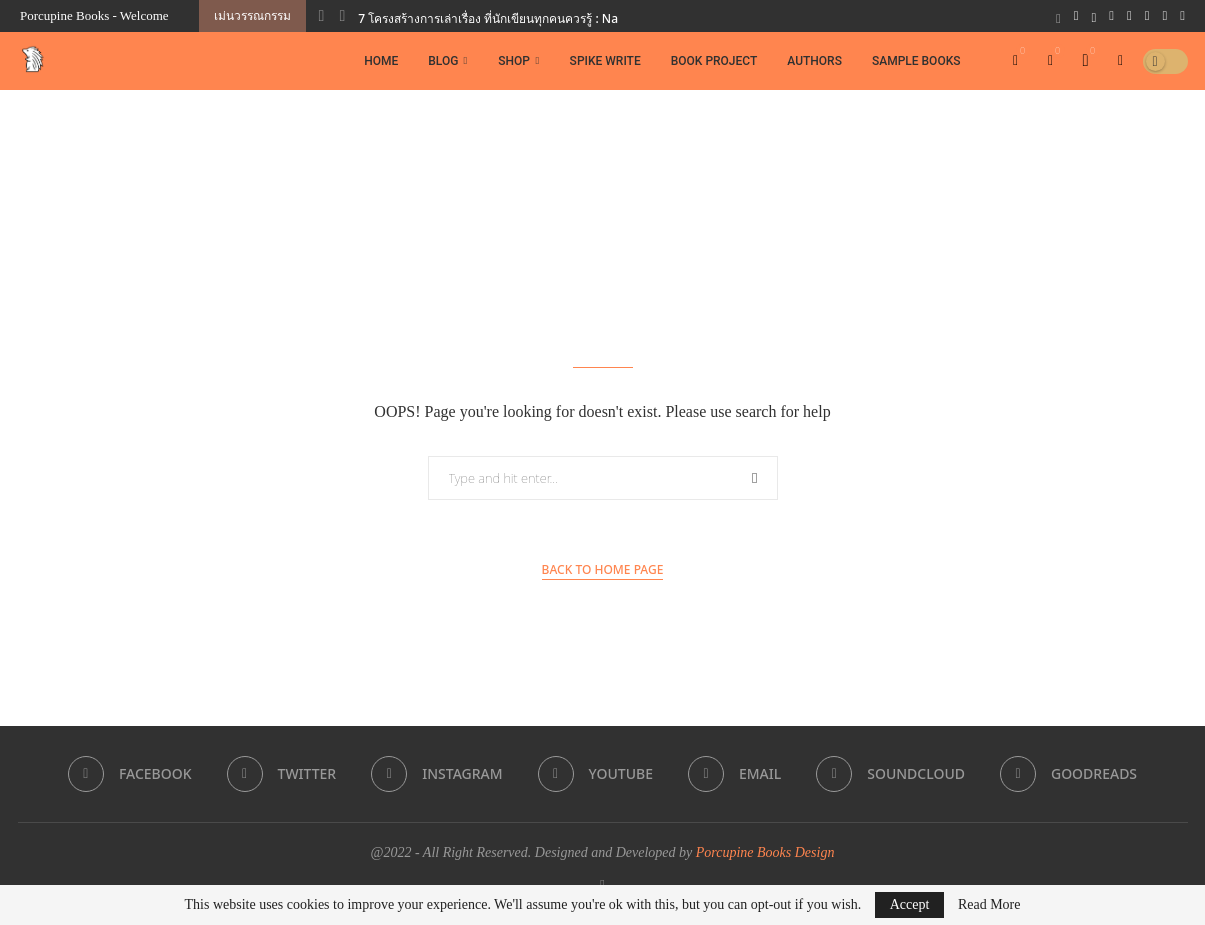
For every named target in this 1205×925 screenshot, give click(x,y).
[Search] (1121, 61)
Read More (989, 905)
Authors (814, 61)
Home (381, 61)
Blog (443, 61)
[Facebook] (1076, 16)
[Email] (1147, 16)
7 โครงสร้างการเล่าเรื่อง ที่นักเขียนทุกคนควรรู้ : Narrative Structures (538, 18)
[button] (322, 16)
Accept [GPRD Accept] (910, 904)
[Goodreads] (1182, 16)
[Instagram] (1111, 16)
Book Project (714, 61)
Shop (514, 61)
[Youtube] (1129, 16)
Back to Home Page (603, 569)
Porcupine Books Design (765, 852)
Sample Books (916, 61)
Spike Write (605, 61)
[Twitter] (1094, 16)
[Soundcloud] (1165, 16)
